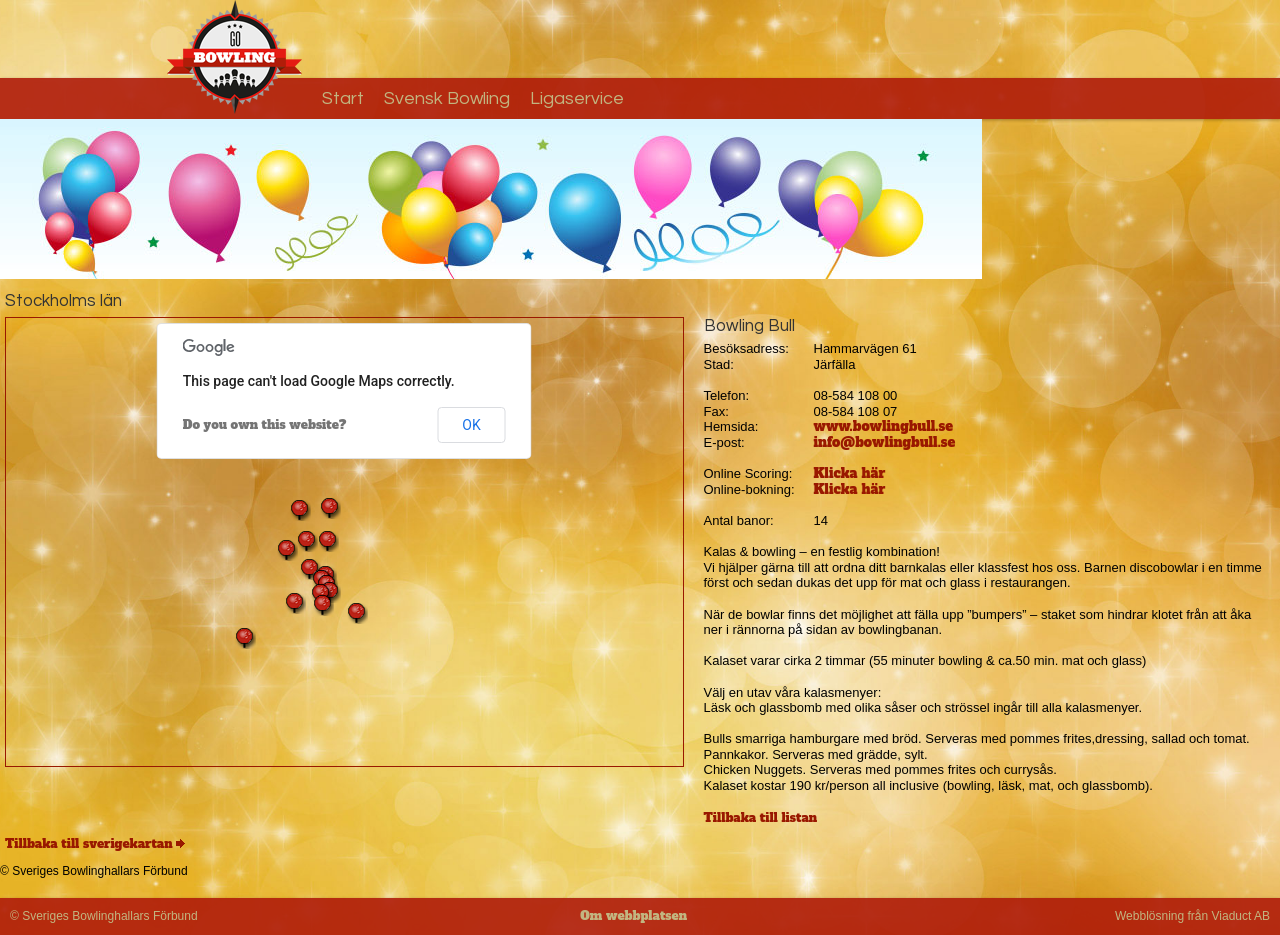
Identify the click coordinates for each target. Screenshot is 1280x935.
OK (471, 425)
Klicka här (850, 473)
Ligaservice (577, 98)
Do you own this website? (265, 425)
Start (343, 98)
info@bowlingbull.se (885, 442)
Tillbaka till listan (761, 818)
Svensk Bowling (447, 98)
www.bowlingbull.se (883, 426)
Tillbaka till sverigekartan (89, 844)
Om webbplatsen (633, 916)
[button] (287, 550)
